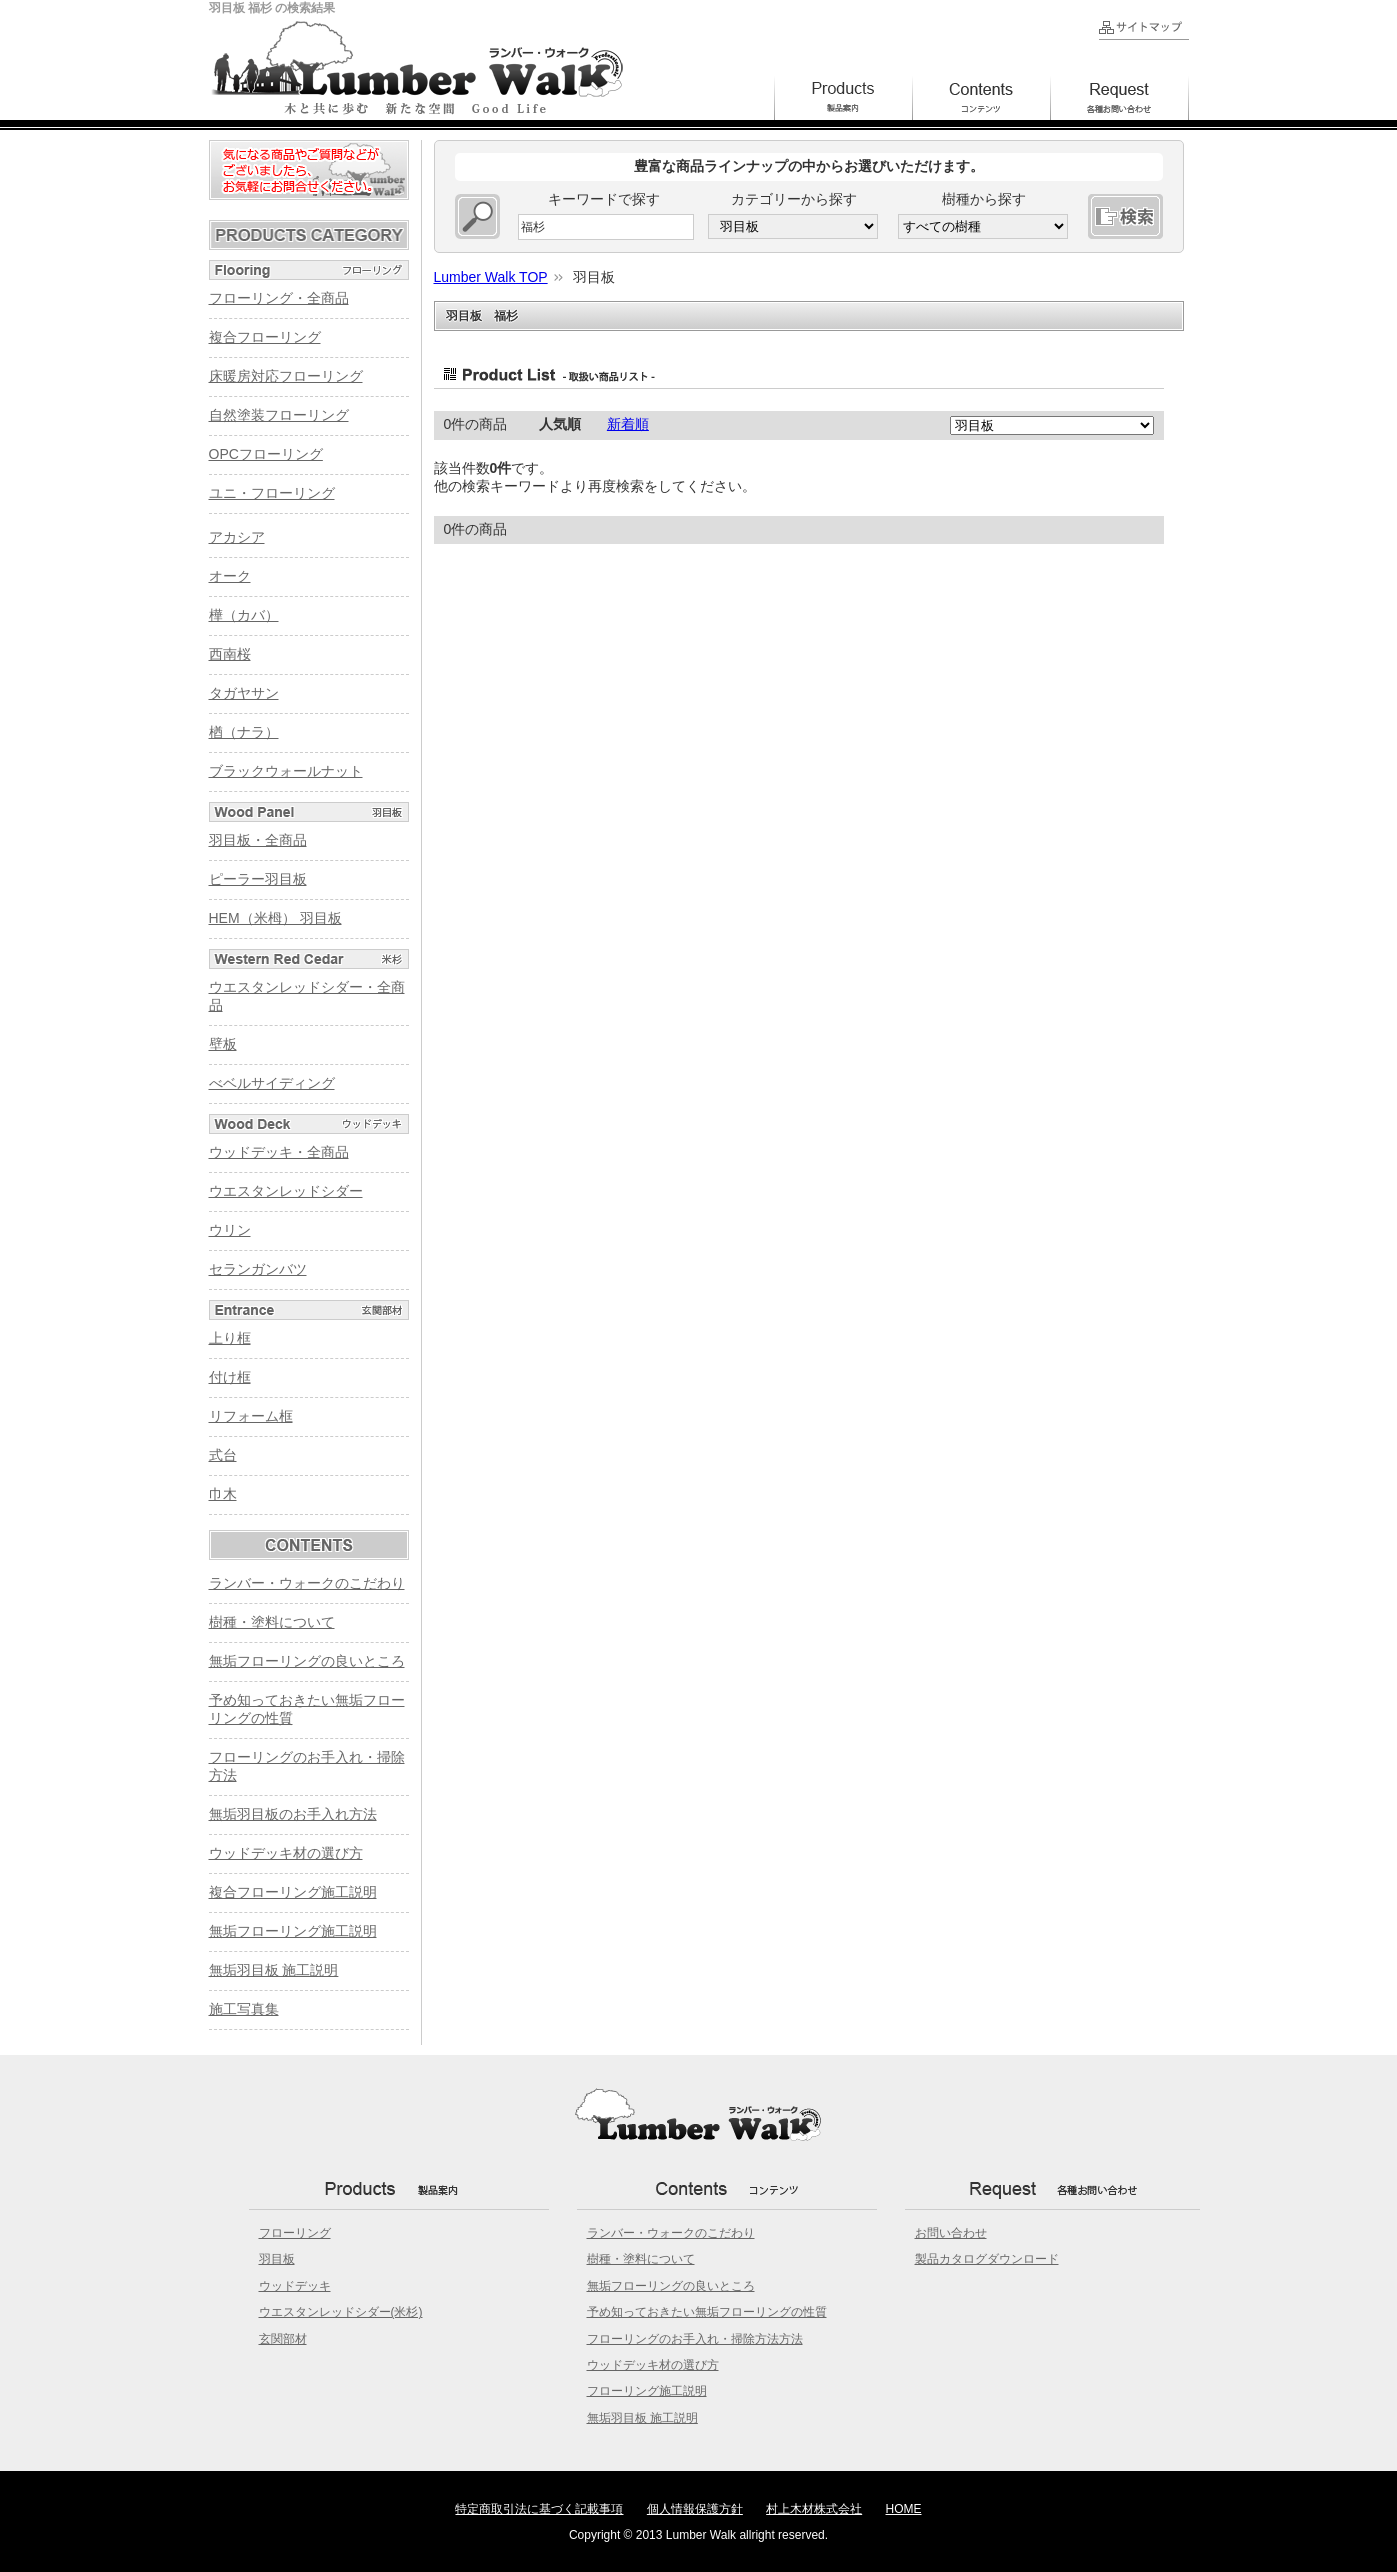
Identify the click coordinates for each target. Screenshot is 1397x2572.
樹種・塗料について (272, 1622)
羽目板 (277, 2259)
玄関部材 (283, 2339)
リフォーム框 (251, 1416)
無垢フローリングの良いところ (307, 1661)
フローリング (295, 2233)
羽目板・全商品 (258, 840)
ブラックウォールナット (286, 771)
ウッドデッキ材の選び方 (286, 1853)
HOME (904, 2509)
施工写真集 (244, 2009)
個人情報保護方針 (695, 2509)
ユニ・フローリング (272, 493)
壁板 (223, 1044)
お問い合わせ (951, 2233)
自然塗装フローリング (279, 415)
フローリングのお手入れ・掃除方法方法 (695, 2339)
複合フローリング (265, 337)
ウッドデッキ (295, 2286)
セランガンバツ (258, 1269)
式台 (223, 1455)
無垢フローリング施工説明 (293, 1931)
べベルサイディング (272, 1083)
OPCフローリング (266, 454)
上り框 (230, 1338)
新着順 (628, 424)
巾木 (223, 1494)
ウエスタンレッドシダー (286, 1191)
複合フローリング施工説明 (293, 1892)
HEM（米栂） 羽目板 (275, 918)
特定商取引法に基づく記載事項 (539, 2509)
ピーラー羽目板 (258, 879)
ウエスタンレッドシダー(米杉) (341, 2312)
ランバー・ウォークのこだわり (307, 1583)
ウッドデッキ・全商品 (279, 1152)
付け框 (230, 1377)
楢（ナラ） (244, 732)
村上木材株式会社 (814, 2509)
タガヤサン (244, 693)
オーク (230, 576)
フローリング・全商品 (279, 298)
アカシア (237, 537)
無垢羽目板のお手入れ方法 (293, 1814)
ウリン (230, 1230)
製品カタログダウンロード (987, 2259)
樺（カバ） (244, 615)
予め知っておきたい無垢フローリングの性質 (707, 2312)
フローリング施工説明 (647, 2391)
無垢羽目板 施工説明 (274, 1970)
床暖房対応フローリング (286, 376)
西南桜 (230, 654)
